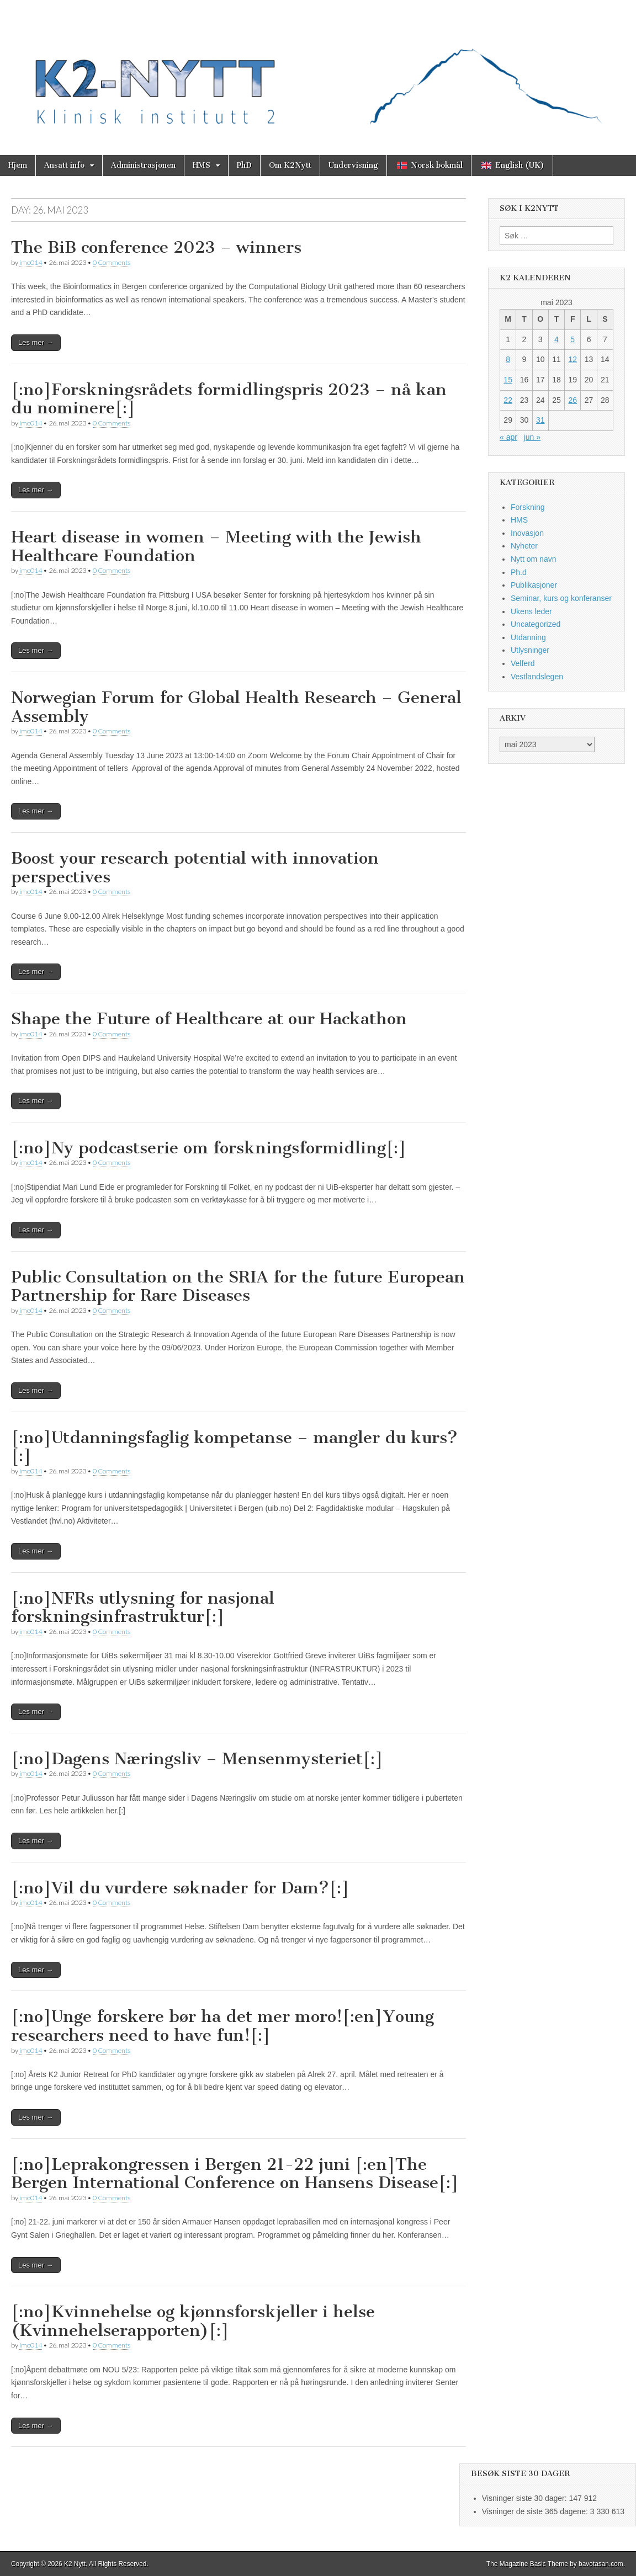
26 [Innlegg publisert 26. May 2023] (572, 400)
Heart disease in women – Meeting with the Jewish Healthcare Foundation (216, 546)
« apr (508, 437)
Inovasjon (527, 533)
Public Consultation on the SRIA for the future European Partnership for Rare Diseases (238, 1286)
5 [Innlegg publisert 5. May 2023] (572, 339)
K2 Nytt (75, 2564)
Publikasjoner (534, 585)
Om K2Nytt (290, 165)
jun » (532, 437)
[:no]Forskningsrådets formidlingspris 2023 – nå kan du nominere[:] (229, 399)
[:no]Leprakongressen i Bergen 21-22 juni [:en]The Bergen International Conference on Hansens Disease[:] (235, 2173)
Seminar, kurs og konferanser (561, 598)
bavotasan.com (601, 2564)
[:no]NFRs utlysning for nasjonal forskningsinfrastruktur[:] (142, 1607)
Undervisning (353, 165)
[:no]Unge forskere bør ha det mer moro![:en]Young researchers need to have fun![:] (222, 2025)
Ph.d (519, 572)
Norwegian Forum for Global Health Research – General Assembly (236, 707)
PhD (244, 165)
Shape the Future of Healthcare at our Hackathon (209, 1019)
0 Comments (111, 262)
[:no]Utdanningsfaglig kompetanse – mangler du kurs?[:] (234, 1447)
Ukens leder (531, 611)
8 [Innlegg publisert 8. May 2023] (508, 359)
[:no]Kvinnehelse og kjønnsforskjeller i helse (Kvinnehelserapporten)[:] (193, 2321)
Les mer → (36, 342)
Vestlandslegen (537, 676)
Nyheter (524, 545)
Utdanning (528, 637)
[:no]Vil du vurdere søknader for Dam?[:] (180, 1888)
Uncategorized (535, 624)
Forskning (527, 507)
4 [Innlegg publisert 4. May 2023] (556, 339)
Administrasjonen (143, 165)
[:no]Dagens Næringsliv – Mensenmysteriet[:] (197, 1759)
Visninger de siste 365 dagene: (536, 2511)
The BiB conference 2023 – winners (156, 247)
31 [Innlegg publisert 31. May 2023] (540, 420)
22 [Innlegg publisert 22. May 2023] (508, 400)
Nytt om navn (533, 559)
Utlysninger (530, 650)
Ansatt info (64, 165)
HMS (201, 165)
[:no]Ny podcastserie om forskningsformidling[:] (208, 1148)
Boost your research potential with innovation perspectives (195, 867)
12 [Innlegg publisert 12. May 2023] (572, 359)
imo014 (30, 262)
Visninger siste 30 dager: (525, 2498)
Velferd (523, 663)
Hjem (17, 165)
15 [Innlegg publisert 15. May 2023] (508, 379)
